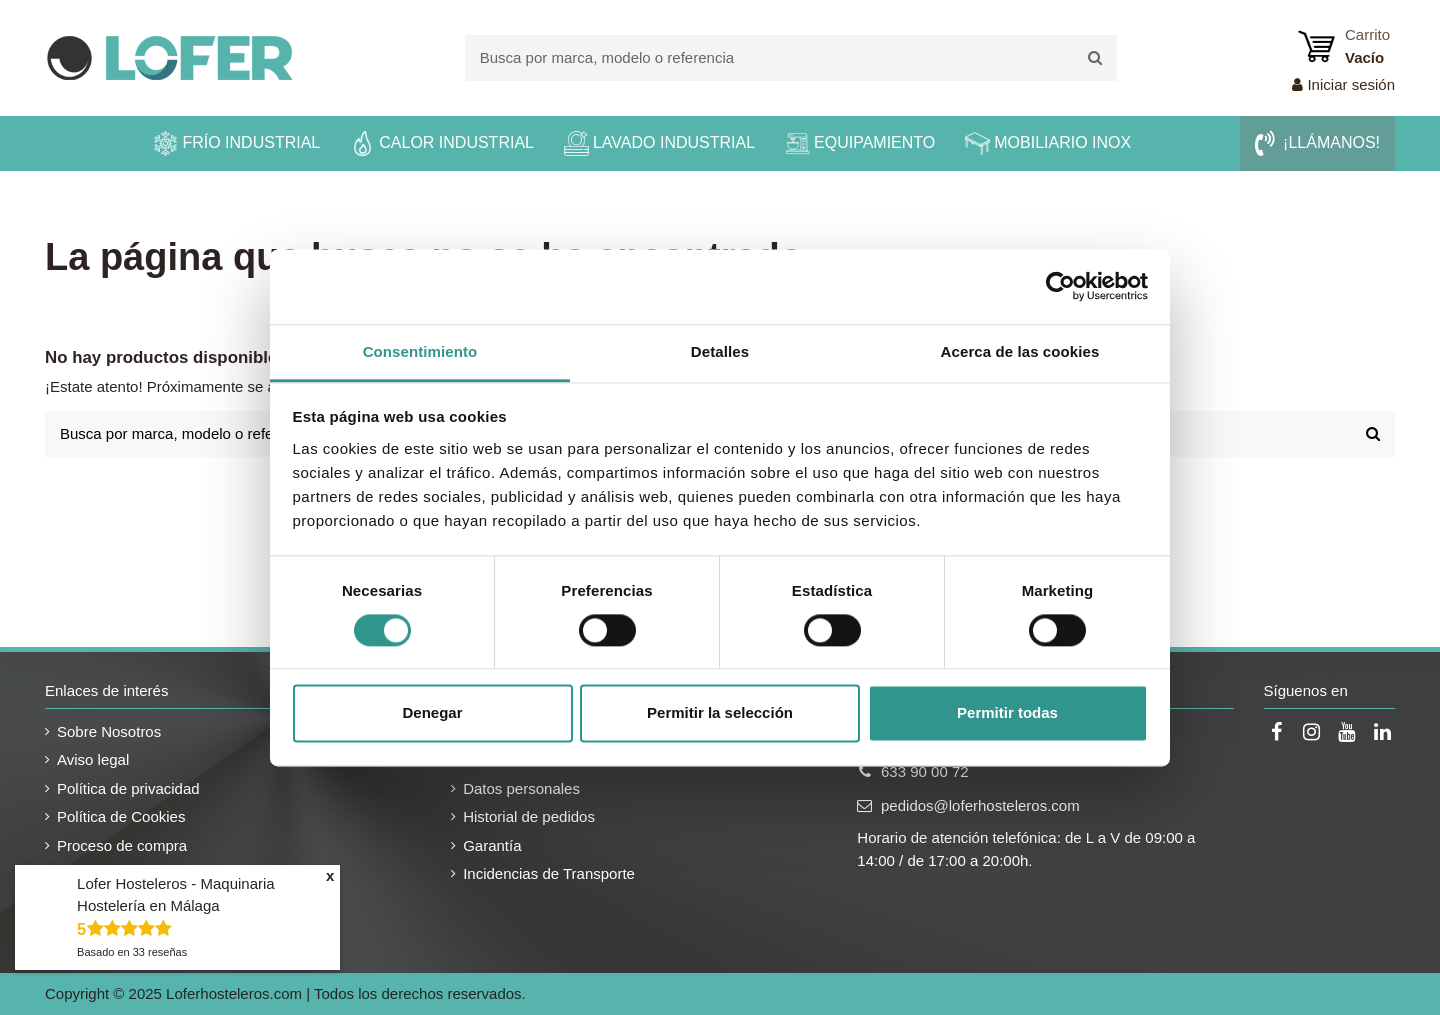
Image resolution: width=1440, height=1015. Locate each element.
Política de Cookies (121, 816)
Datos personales (521, 788)
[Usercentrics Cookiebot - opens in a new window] (1060, 286)
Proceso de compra (122, 845)
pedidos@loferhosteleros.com (980, 805)
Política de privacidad (128, 788)
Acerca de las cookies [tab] (1020, 351)
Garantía (492, 845)
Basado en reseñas (132, 952)
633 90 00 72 (925, 771)
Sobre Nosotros (109, 731)
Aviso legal (93, 759)
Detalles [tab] (720, 351)
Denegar (432, 713)
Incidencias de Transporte (549, 873)
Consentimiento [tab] (420, 351)
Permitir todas (1007, 713)
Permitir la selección (720, 713)
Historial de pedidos (529, 816)
